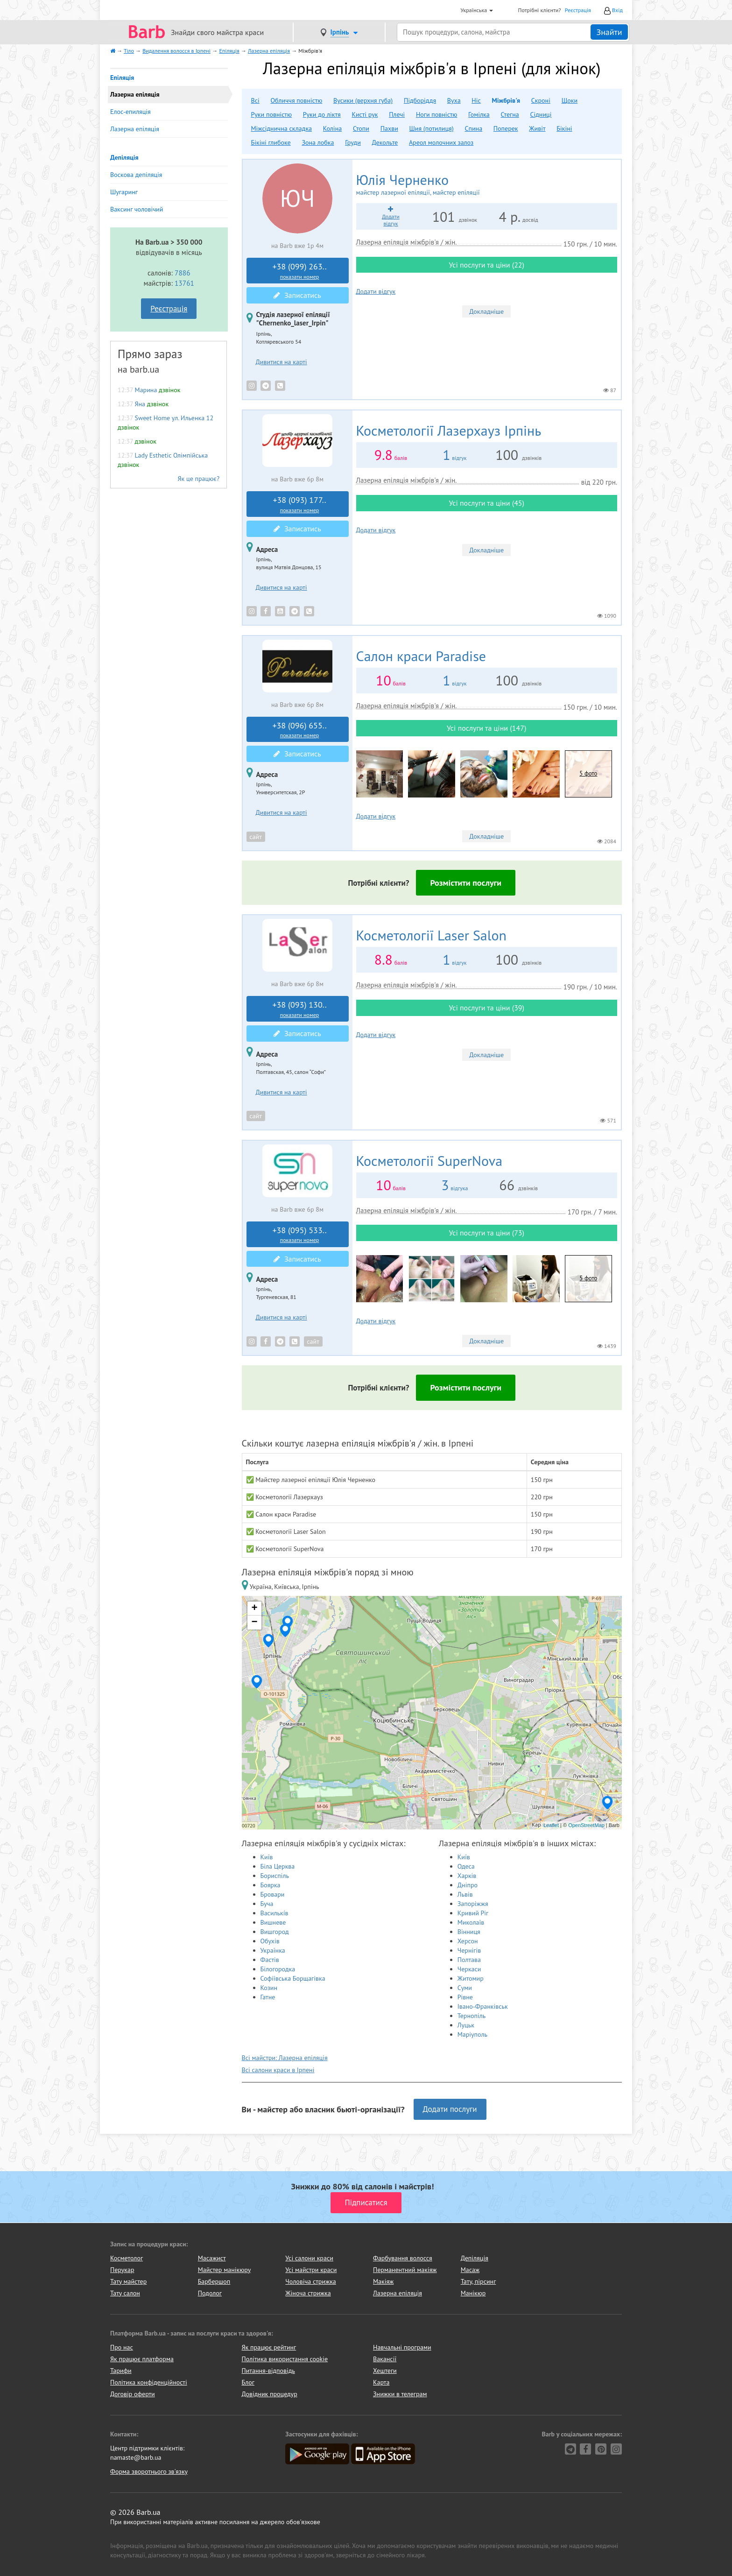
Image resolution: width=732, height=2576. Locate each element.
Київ (266, 1857)
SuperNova (429, 1160)
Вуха (454, 100)
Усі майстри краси (311, 2269)
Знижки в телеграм (400, 2394)
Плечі (397, 114)
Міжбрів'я (506, 100)
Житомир (471, 1978)
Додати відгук (376, 291)
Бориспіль (274, 1875)
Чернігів (469, 1950)
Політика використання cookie (285, 2359)
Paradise (421, 656)
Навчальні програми (402, 2347)
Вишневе (273, 1922)
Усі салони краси (309, 2258)
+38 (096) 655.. (299, 730)
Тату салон (125, 2293)
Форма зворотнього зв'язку (149, 2471)
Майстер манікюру (224, 2269)
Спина (473, 128)
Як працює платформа (142, 2359)
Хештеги (385, 2370)
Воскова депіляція (136, 174)
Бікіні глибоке (271, 142)
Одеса (466, 1866)
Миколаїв (471, 1922)
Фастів (269, 1959)
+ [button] (254, 1609)
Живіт (537, 128)
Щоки (569, 100)
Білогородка (278, 1969)
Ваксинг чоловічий (136, 209)
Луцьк (466, 2025)
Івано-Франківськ (483, 2006)
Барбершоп (214, 2281)
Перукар (122, 2269)
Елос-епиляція (130, 111)
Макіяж (383, 2281)
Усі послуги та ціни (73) (486, 1232)
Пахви (389, 128)
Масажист (212, 2258)
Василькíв (274, 1913)
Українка (272, 1950)
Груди (353, 142)
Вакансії (384, 2359)
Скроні (540, 100)
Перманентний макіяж (405, 2269)
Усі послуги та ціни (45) (486, 503)
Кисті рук (365, 114)
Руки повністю (271, 114)
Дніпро (468, 1885)
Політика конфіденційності (148, 2382)
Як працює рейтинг (269, 2347)
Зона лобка (318, 142)
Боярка (270, 1885)
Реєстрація (578, 10)
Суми (465, 1987)
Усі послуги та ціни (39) (486, 1007)
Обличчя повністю (297, 100)
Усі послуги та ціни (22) (486, 264)
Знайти (609, 32)
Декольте (385, 142)
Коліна (332, 128)
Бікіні (564, 128)
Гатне (267, 1997)
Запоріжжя (473, 1903)
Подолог (210, 2293)
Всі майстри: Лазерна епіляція (285, 2058)
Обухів (270, 1941)
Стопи (361, 128)
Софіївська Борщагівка (292, 1978)
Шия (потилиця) (431, 128)
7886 (182, 272)
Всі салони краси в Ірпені (278, 2070)
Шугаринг (124, 192)
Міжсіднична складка (281, 128)
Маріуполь (472, 2034)
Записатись (297, 295)
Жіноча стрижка (308, 2293)
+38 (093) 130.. (299, 1009)
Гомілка (479, 114)
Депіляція (124, 157)
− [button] (254, 1623)
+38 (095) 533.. (299, 1234)
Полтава (469, 1959)
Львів (465, 1894)
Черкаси (469, 1969)
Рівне (465, 1997)
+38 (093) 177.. (299, 504)
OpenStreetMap (586, 1825)
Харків (467, 1875)
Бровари (272, 1894)
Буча (267, 1903)
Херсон (468, 1941)
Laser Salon (431, 935)
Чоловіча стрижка (310, 2281)
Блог (248, 2382)
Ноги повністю (436, 114)
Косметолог (126, 2258)
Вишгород (274, 1931)
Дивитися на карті (281, 362)
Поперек (505, 128)
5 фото (588, 773)
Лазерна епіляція (134, 129)
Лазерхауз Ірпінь (449, 430)
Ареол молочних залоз (441, 142)
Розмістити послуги (465, 882)
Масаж (470, 2269)
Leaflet (551, 1825)
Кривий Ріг (473, 1913)
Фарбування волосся (402, 2258)
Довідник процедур (269, 2394)
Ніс (476, 100)
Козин (269, 1987)
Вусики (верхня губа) (363, 100)
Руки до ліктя (322, 114)
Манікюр (473, 2293)
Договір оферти (132, 2394)
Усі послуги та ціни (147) (486, 728)
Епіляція (122, 77)
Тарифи (121, 2370)
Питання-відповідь (268, 2370)
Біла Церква (277, 1866)
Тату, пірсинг (478, 2281)
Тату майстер (128, 2281)
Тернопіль (472, 2015)
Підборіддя (420, 100)
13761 (184, 283)
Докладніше (486, 311)
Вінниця (469, 1931)
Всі (255, 100)
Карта (381, 2382)
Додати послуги (450, 2109)
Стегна (509, 114)
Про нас (121, 2347)
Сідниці (541, 114)
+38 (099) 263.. (299, 271)
